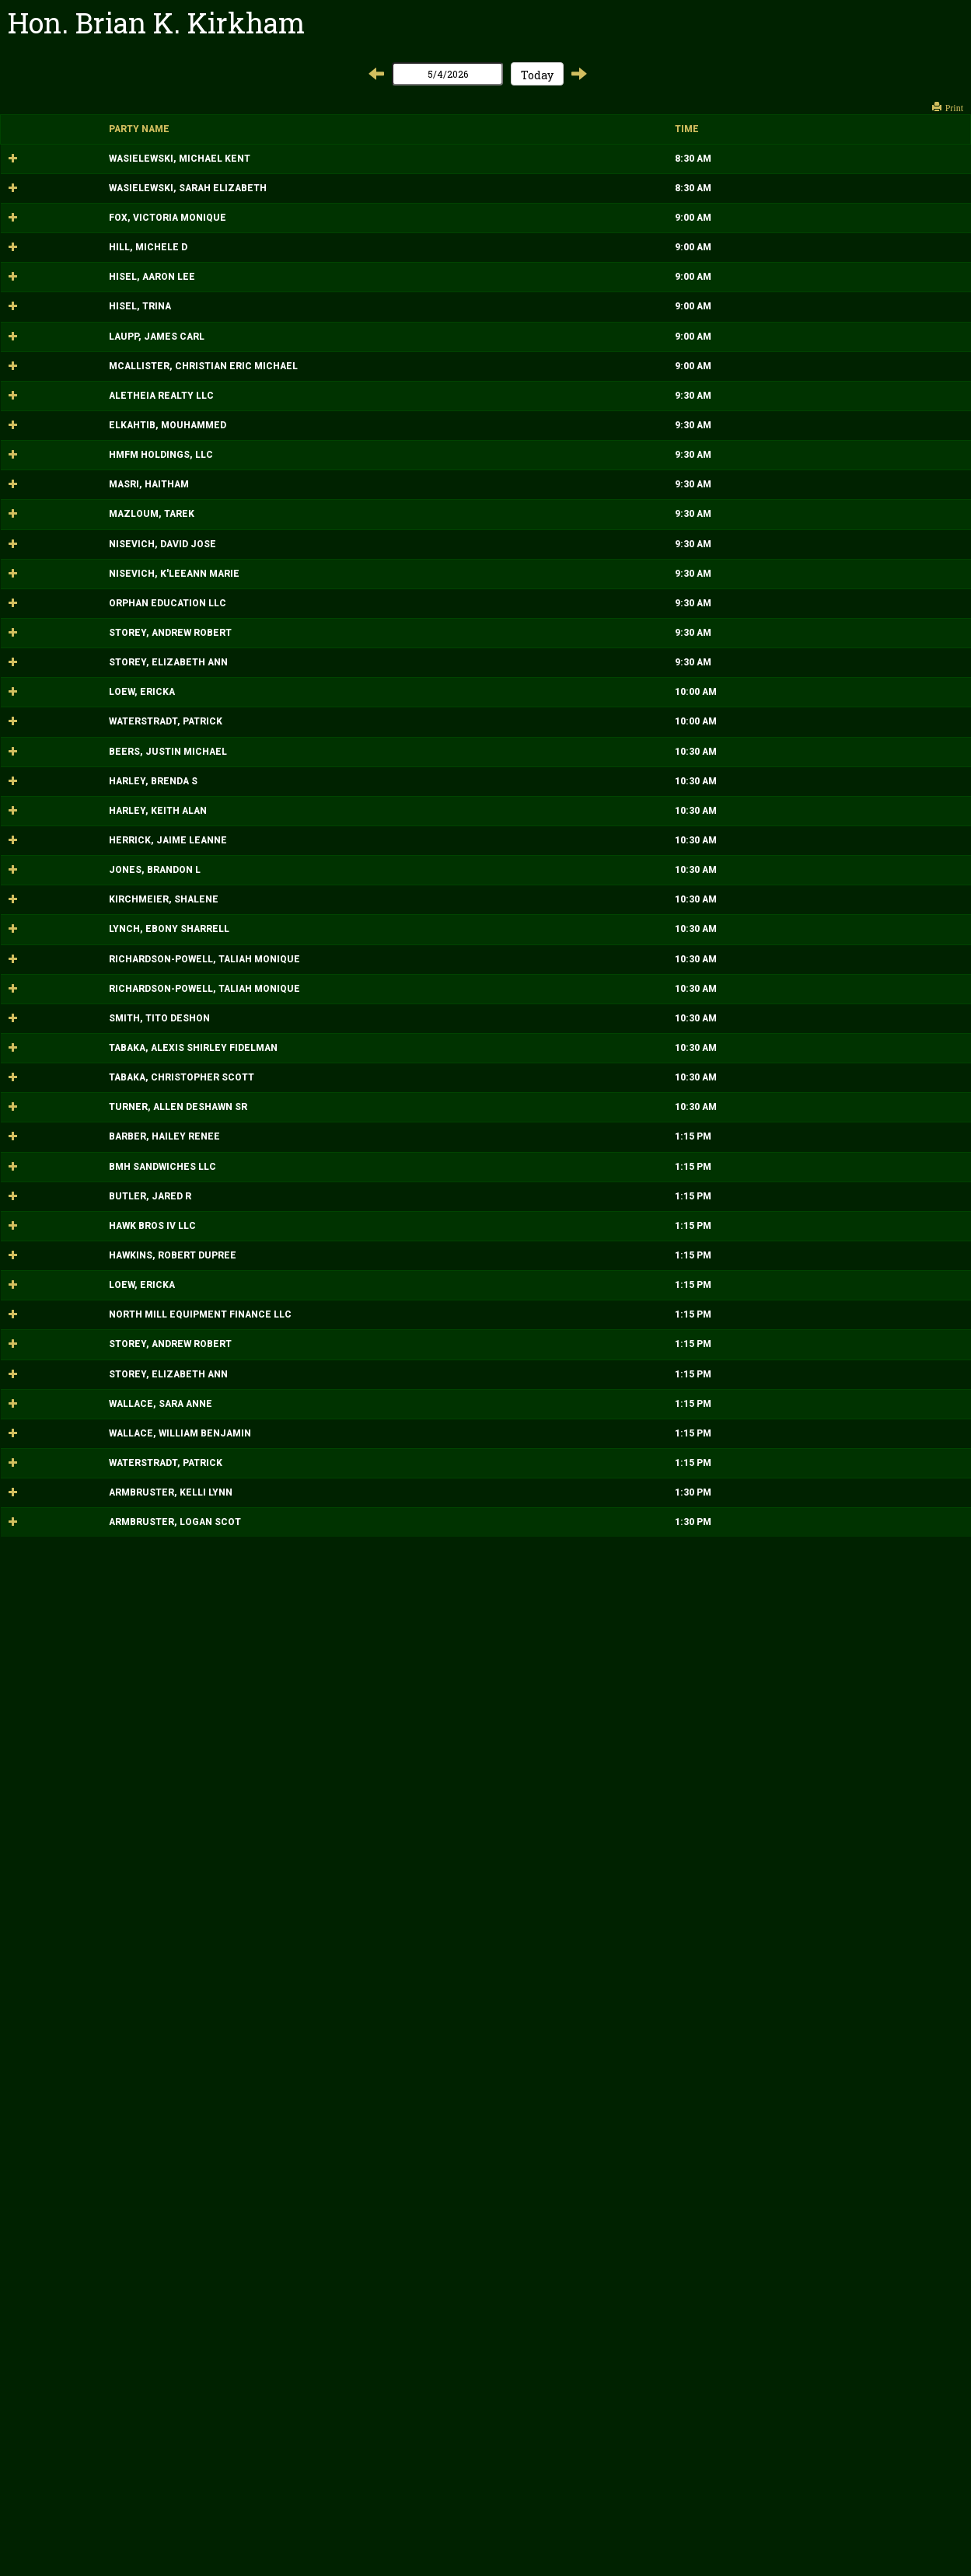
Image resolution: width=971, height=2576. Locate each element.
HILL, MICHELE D (48, 327)
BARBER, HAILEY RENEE (64, 1856)
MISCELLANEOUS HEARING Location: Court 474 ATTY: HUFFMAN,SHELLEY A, (517, 1145)
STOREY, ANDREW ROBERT (70, 1032)
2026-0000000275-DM (721, 870)
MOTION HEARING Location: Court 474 (495, 1307)
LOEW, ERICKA (42, 1145)
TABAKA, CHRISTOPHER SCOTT (81, 1743)
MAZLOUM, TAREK (51, 820)
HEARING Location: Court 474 (495, 870)
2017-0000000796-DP (720, 1257)
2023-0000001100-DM (721, 2492)
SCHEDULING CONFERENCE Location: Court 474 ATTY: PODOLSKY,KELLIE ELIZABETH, (537, 2210)
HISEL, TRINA (40, 440)
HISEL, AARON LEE (52, 383)
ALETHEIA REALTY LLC (61, 595)
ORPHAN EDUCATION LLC (67, 976)
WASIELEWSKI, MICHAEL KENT (79, 164)
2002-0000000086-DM (721, 1307)
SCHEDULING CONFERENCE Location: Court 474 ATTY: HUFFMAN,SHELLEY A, (517, 2098)
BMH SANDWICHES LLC (62, 1906)
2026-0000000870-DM (721, 1032)
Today (537, 75)
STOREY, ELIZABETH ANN (68, 1089)
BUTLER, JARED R (50, 1955)
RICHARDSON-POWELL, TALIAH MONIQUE (104, 1564)
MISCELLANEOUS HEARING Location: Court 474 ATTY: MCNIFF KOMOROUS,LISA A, (530, 327)
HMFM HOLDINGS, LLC (61, 708)
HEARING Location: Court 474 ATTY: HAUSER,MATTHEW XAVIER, (530, 1257)
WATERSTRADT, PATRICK (65, 1201)
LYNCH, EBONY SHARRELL (69, 1522)
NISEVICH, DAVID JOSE (62, 870)
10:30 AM (315, 1257)
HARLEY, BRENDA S (53, 1307)
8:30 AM (312, 164)
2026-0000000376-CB (720, 1906)
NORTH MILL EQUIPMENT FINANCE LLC (100, 2153)
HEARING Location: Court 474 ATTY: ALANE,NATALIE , (504, 1743)
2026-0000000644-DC (720, 327)
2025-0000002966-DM (721, 383)
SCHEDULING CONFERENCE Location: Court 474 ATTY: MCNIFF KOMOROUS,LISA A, (530, 1955)
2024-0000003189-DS (720, 1522)
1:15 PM (312, 1856)
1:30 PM (312, 2492)
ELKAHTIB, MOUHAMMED (67, 651)
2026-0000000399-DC (720, 1145)
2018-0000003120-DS (720, 1564)
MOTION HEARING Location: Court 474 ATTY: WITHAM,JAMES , (505, 595)
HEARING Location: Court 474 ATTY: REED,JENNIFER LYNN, (517, 919)
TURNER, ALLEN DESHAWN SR (78, 1800)
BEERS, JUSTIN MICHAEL (68, 1257)
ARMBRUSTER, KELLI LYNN (70, 2492)
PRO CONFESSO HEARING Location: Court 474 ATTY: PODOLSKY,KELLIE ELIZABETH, (537, 214)
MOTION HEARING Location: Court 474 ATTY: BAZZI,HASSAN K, (507, 651)
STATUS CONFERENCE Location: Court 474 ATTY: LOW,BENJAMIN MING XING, (530, 2154)
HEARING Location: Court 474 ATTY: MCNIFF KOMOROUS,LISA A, (530, 538)
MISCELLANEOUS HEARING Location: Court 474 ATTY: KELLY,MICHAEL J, (510, 1201)
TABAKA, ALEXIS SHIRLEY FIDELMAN (93, 1693)
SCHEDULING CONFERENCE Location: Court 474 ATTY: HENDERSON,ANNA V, (515, 2266)
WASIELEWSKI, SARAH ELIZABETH (87, 214)
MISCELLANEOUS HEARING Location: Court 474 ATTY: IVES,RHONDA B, (510, 440)
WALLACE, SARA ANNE (60, 2322)
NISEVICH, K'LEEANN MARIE (74, 919)
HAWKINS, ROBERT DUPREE (72, 2048)
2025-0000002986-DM (721, 164)
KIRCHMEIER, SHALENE (63, 1479)
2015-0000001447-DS (720, 1693)
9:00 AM (312, 271)
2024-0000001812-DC (720, 1436)
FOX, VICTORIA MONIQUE (67, 271)
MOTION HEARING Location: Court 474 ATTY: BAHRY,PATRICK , (505, 1799)
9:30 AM (312, 595)
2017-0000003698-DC (720, 271)
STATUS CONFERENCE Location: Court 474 (499, 1906)
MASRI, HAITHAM (49, 764)
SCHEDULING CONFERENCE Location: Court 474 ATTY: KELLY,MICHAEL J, (512, 2435)
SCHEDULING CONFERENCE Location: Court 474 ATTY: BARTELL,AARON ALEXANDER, (535, 2322)
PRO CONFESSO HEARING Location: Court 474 (506, 165)
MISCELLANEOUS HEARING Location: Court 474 (510, 489)
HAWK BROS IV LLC (52, 2005)
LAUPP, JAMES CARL (56, 489)
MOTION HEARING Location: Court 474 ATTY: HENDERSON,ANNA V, (515, 1088)
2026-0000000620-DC (720, 1856)
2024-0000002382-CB (720, 595)
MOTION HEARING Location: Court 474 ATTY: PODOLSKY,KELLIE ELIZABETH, (537, 1032)
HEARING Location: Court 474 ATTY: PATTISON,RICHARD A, (517, 270)
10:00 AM (315, 1145)
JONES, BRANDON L (54, 1436)
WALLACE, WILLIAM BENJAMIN (80, 2379)
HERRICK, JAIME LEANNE (68, 1392)
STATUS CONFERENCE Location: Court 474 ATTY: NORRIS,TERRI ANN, (511, 2491)
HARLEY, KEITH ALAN (58, 1350)
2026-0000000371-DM (721, 2322)
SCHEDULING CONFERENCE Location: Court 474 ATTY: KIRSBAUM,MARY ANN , (519, 1856)
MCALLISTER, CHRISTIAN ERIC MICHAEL (103, 539)
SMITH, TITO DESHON (59, 1651)
